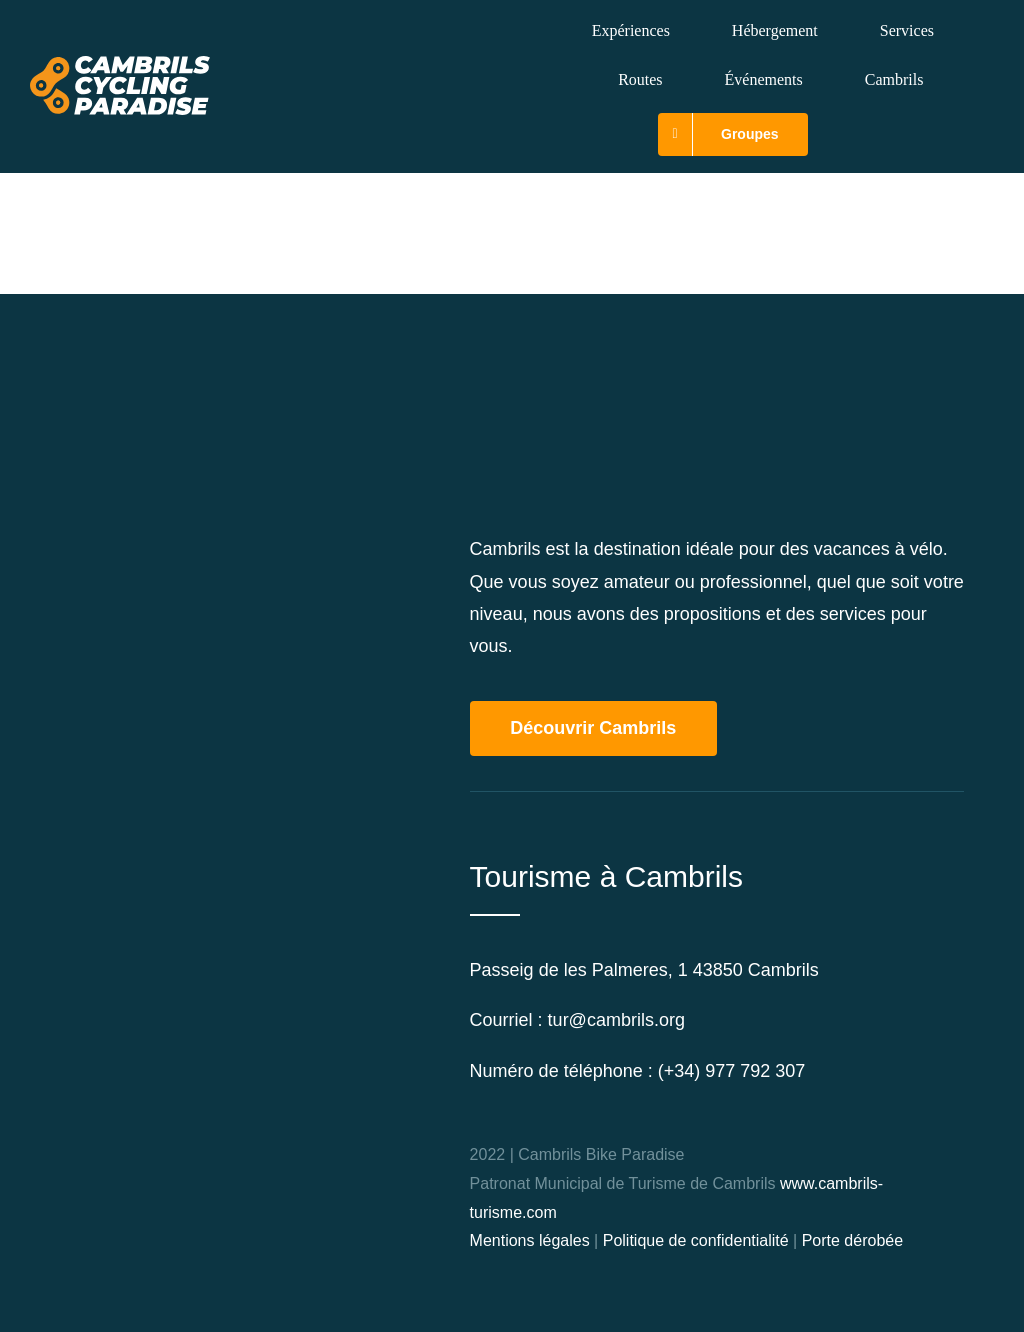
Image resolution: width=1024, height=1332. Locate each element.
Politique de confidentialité (696, 1240)
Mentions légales (530, 1240)
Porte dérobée (852, 1240)
